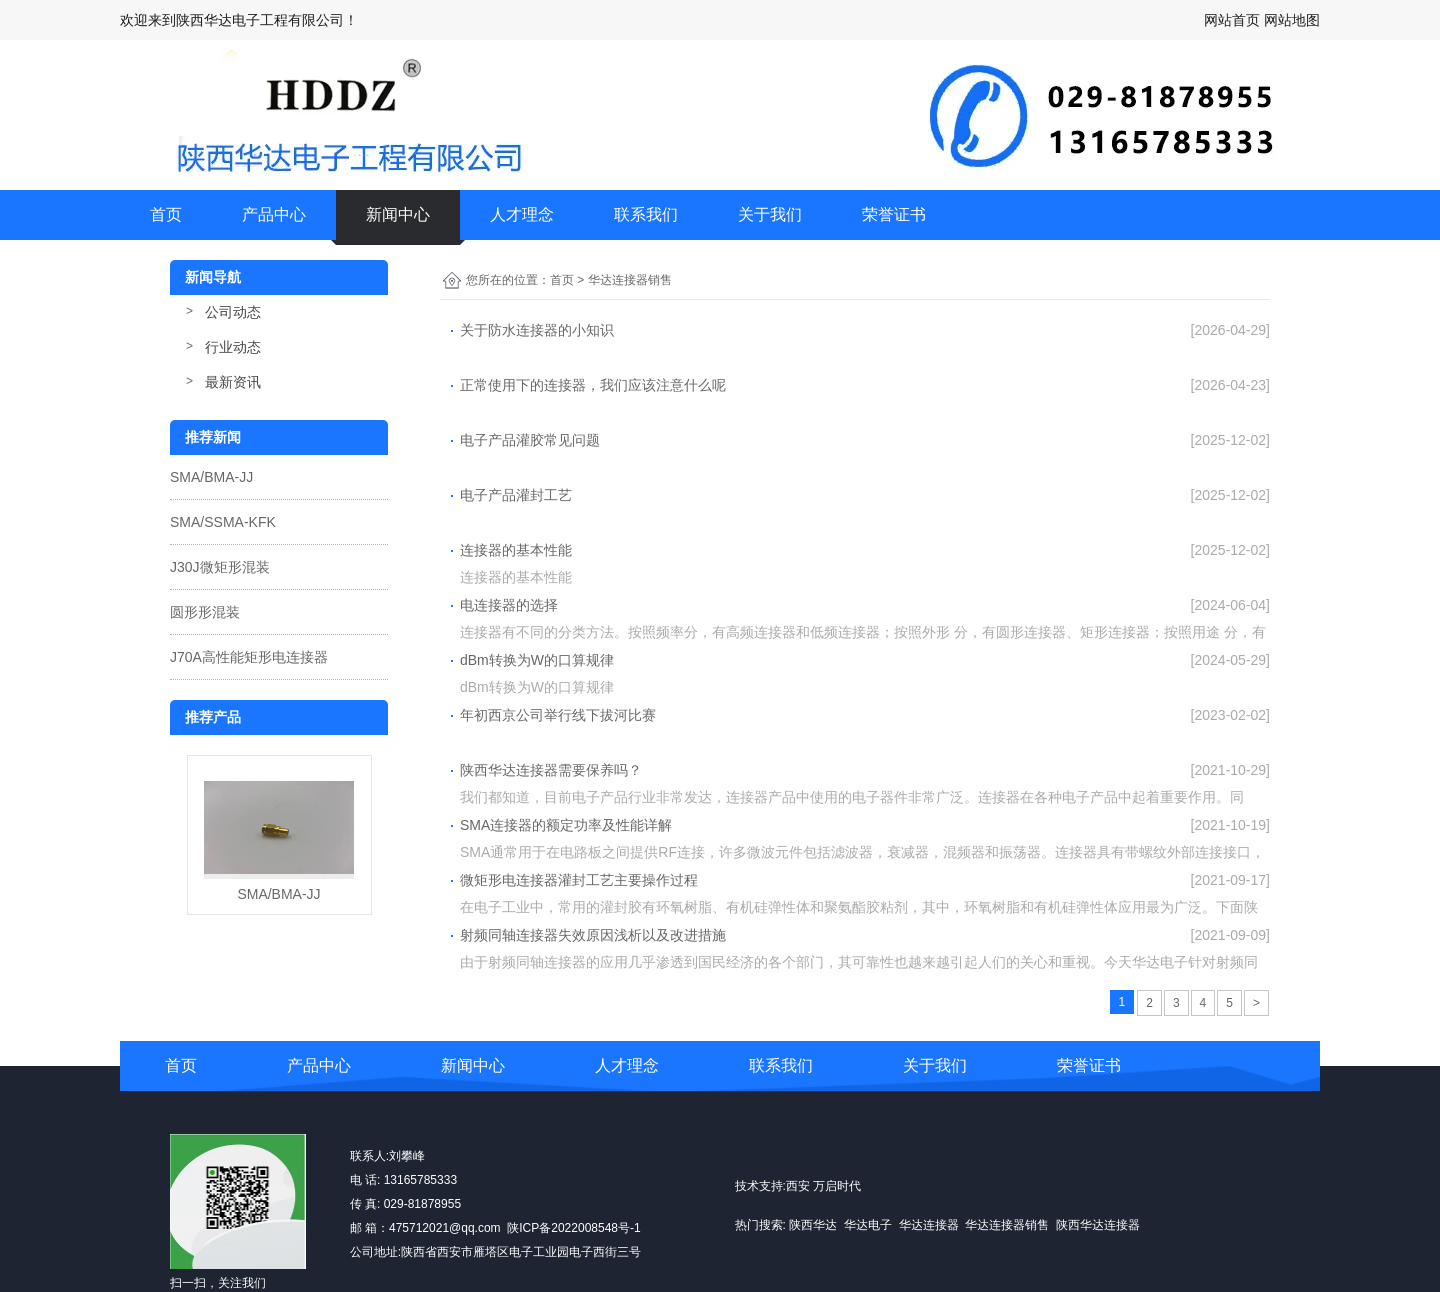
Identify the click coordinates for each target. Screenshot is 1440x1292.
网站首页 (1232, 20)
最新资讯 (233, 382)
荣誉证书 (894, 214)
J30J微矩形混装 (220, 567)
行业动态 (233, 347)
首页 (166, 214)
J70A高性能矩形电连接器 (249, 657)
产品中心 (274, 214)
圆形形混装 (205, 612)
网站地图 (1292, 20)
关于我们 (770, 214)
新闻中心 (398, 214)
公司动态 (233, 312)
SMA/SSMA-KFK (223, 522)
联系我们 (646, 214)
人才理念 (522, 214)
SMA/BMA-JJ (211, 477)
